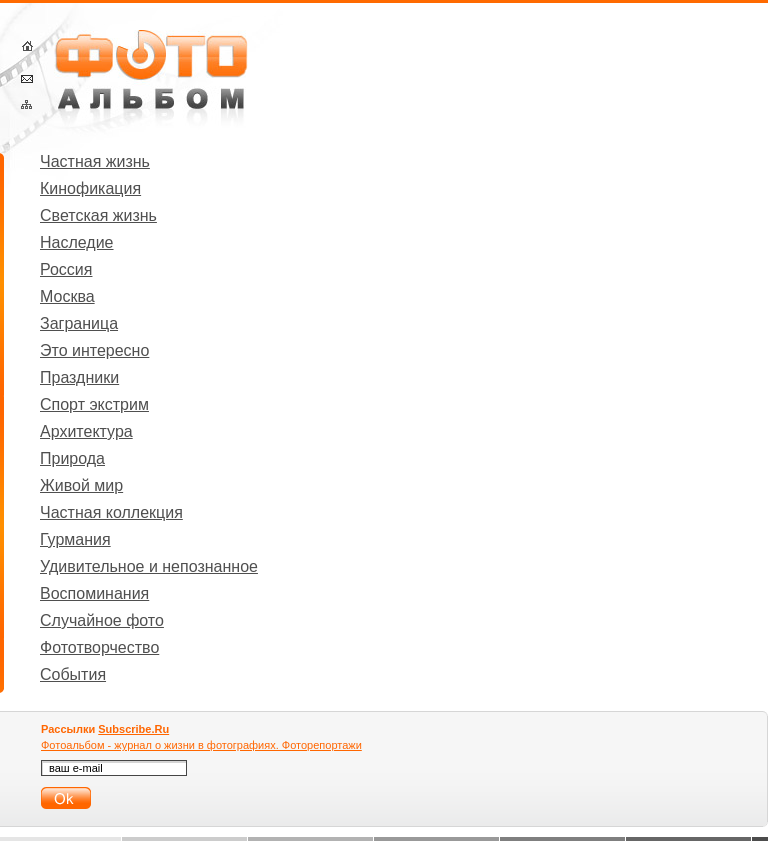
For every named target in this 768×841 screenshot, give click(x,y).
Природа (72, 458)
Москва (67, 296)
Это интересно (94, 350)
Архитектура (86, 431)
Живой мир (81, 485)
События (73, 674)
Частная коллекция (111, 512)
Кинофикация (90, 188)
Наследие (77, 242)
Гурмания (75, 539)
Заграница (79, 323)
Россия (66, 269)
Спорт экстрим (94, 404)
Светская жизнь (98, 215)
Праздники (79, 377)
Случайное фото (102, 620)
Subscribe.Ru (133, 729)
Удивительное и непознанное (149, 566)
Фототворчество (99, 647)
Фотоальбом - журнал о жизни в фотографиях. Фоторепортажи (201, 745)
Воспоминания (94, 593)
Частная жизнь (95, 161)
